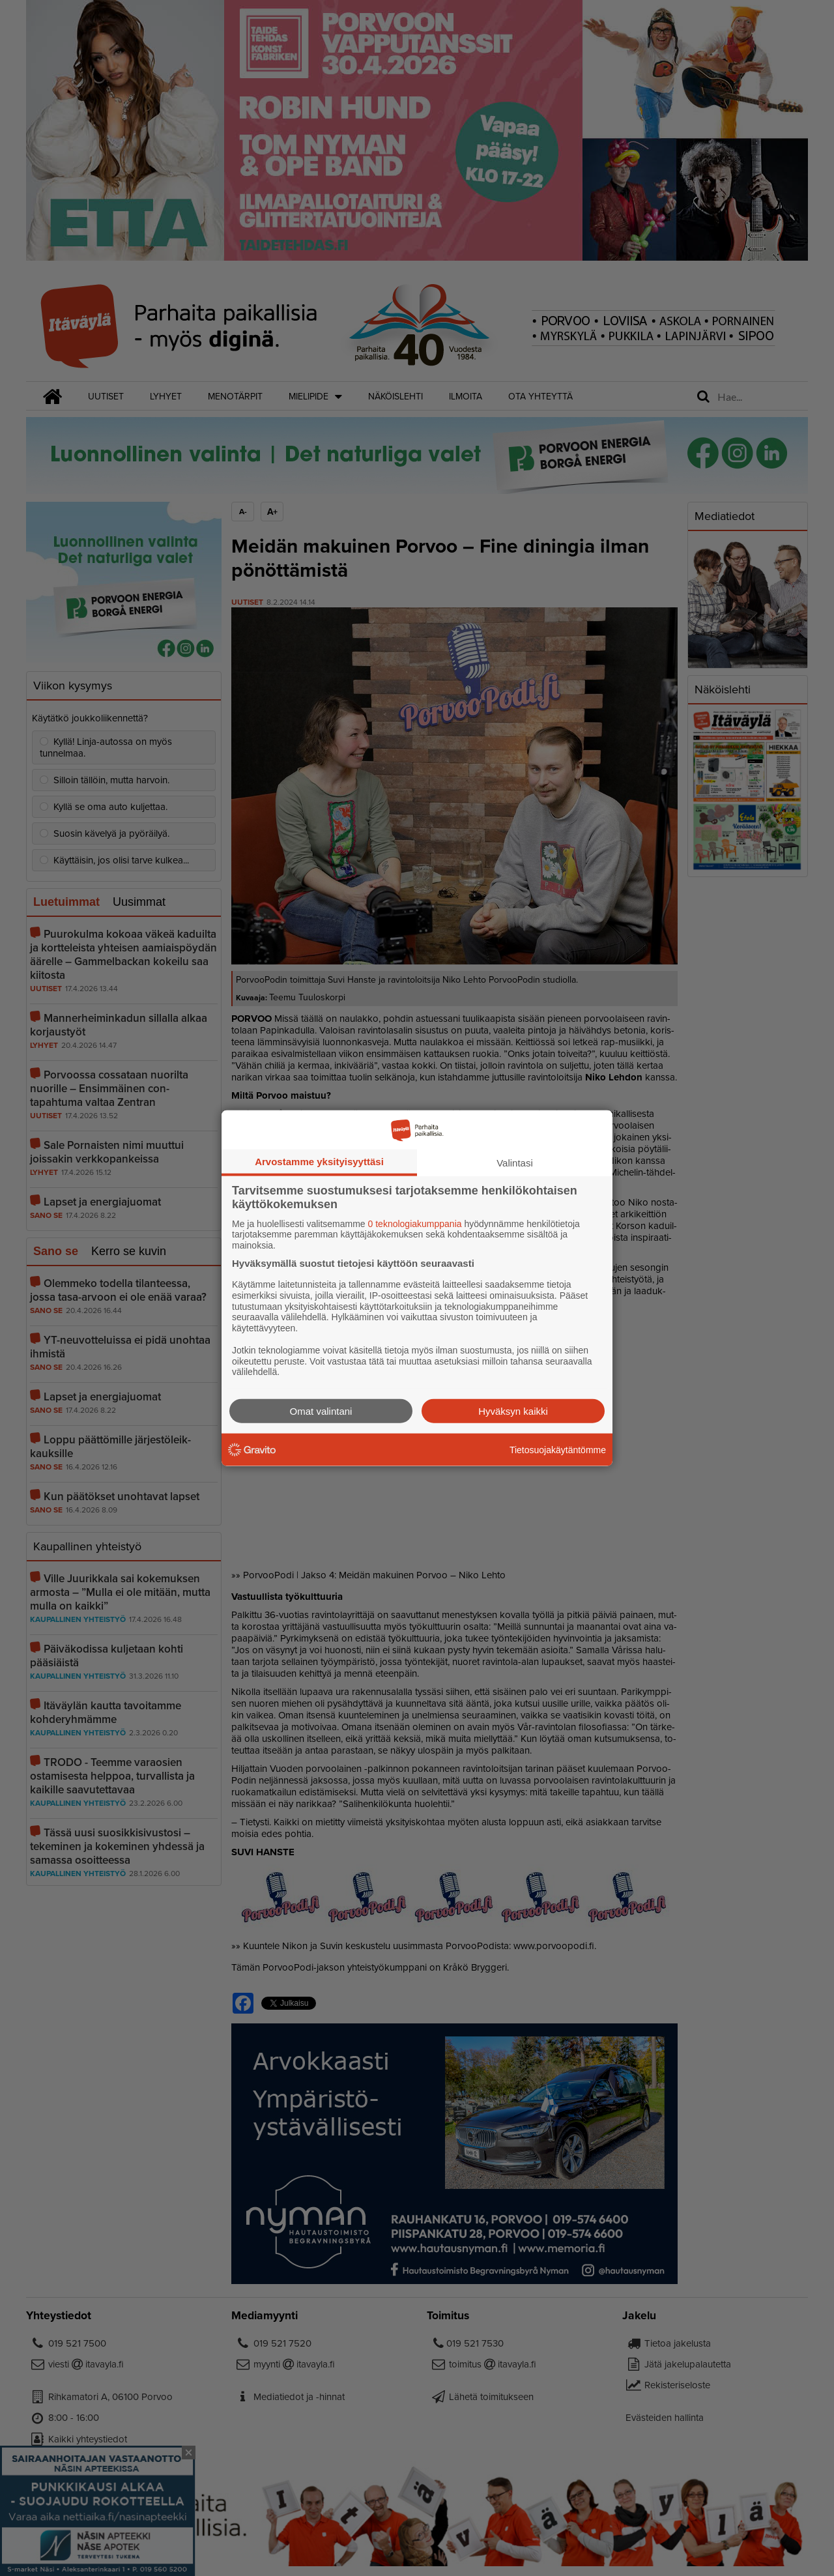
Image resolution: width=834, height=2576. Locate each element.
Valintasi (514, 1162)
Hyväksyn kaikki (513, 1411)
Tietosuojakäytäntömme (558, 1449)
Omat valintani (321, 1411)
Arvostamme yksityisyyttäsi (319, 1160)
